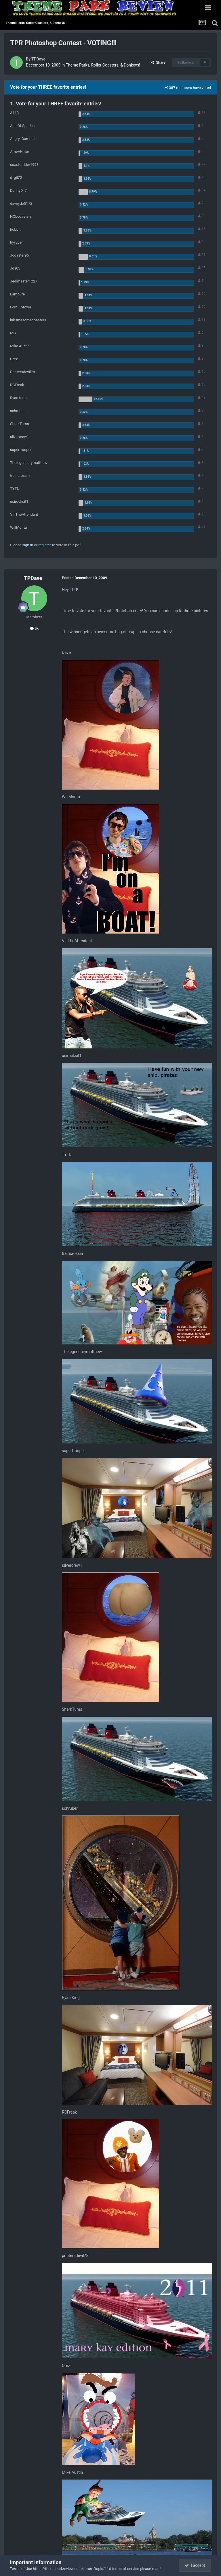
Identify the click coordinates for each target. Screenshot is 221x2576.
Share (158, 62)
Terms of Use (21, 2568)
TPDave (38, 59)
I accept (195, 2565)
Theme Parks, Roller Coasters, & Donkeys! (103, 65)
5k (34, 628)
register (44, 545)
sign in (27, 545)
